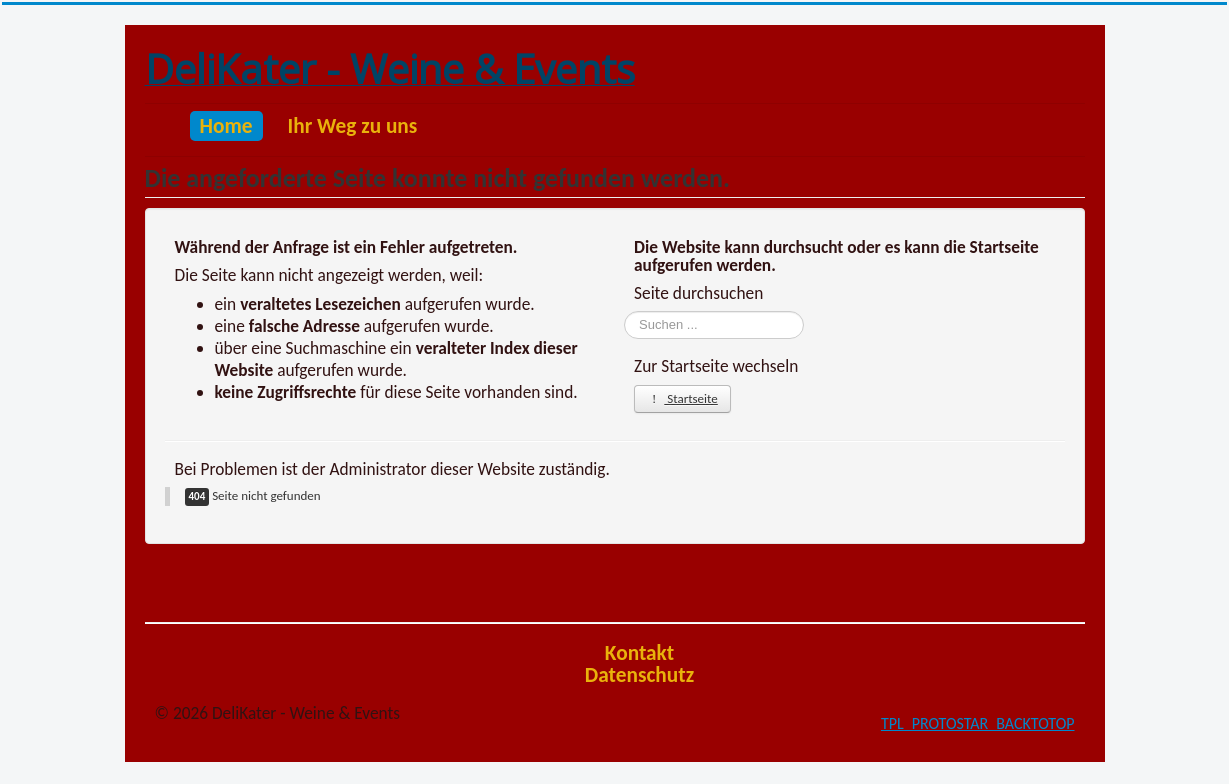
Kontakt (639, 653)
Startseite (682, 398)
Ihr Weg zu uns (353, 126)
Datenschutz (639, 675)
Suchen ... (624, 311)
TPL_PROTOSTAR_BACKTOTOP (978, 723)
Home (226, 126)
